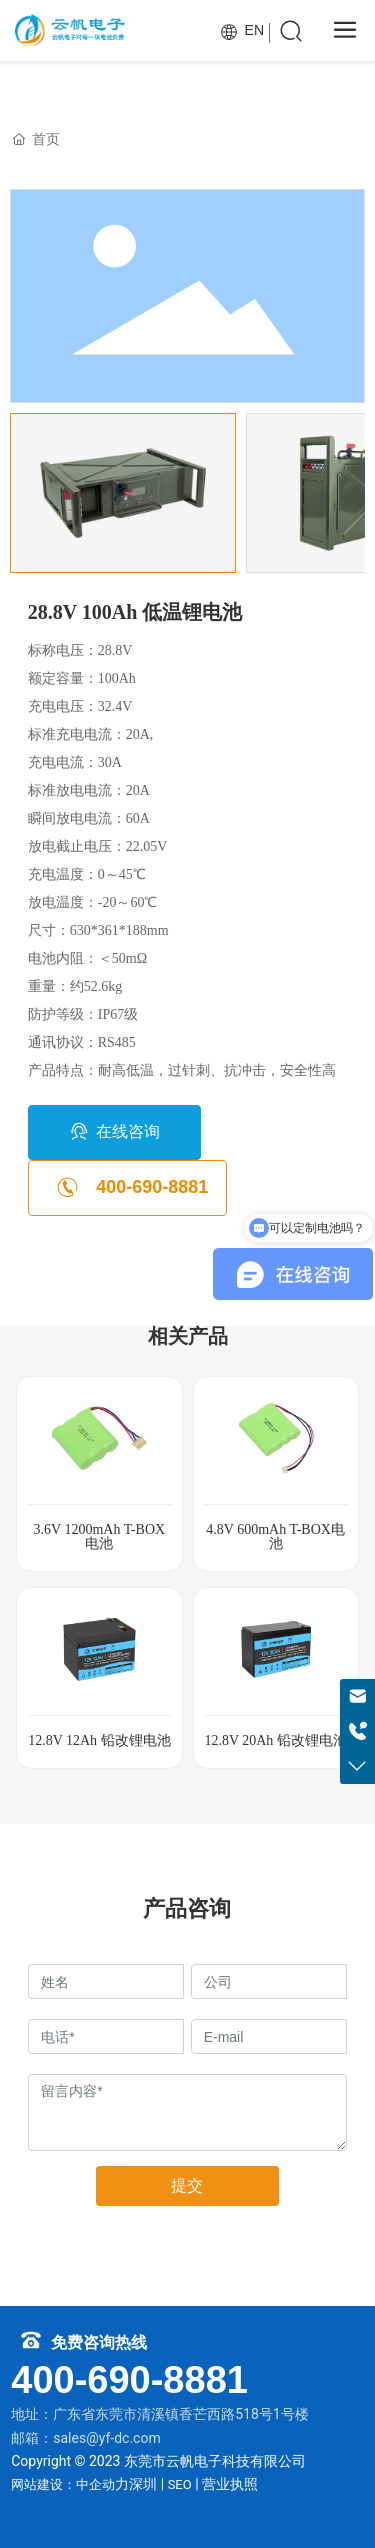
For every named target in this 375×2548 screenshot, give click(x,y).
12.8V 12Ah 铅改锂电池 (99, 1740)
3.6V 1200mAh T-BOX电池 (100, 1536)
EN (242, 30)
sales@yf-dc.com (106, 2438)
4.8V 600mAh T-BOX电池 (275, 1536)
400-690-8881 (129, 2380)
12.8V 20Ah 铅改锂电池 (275, 1740)
